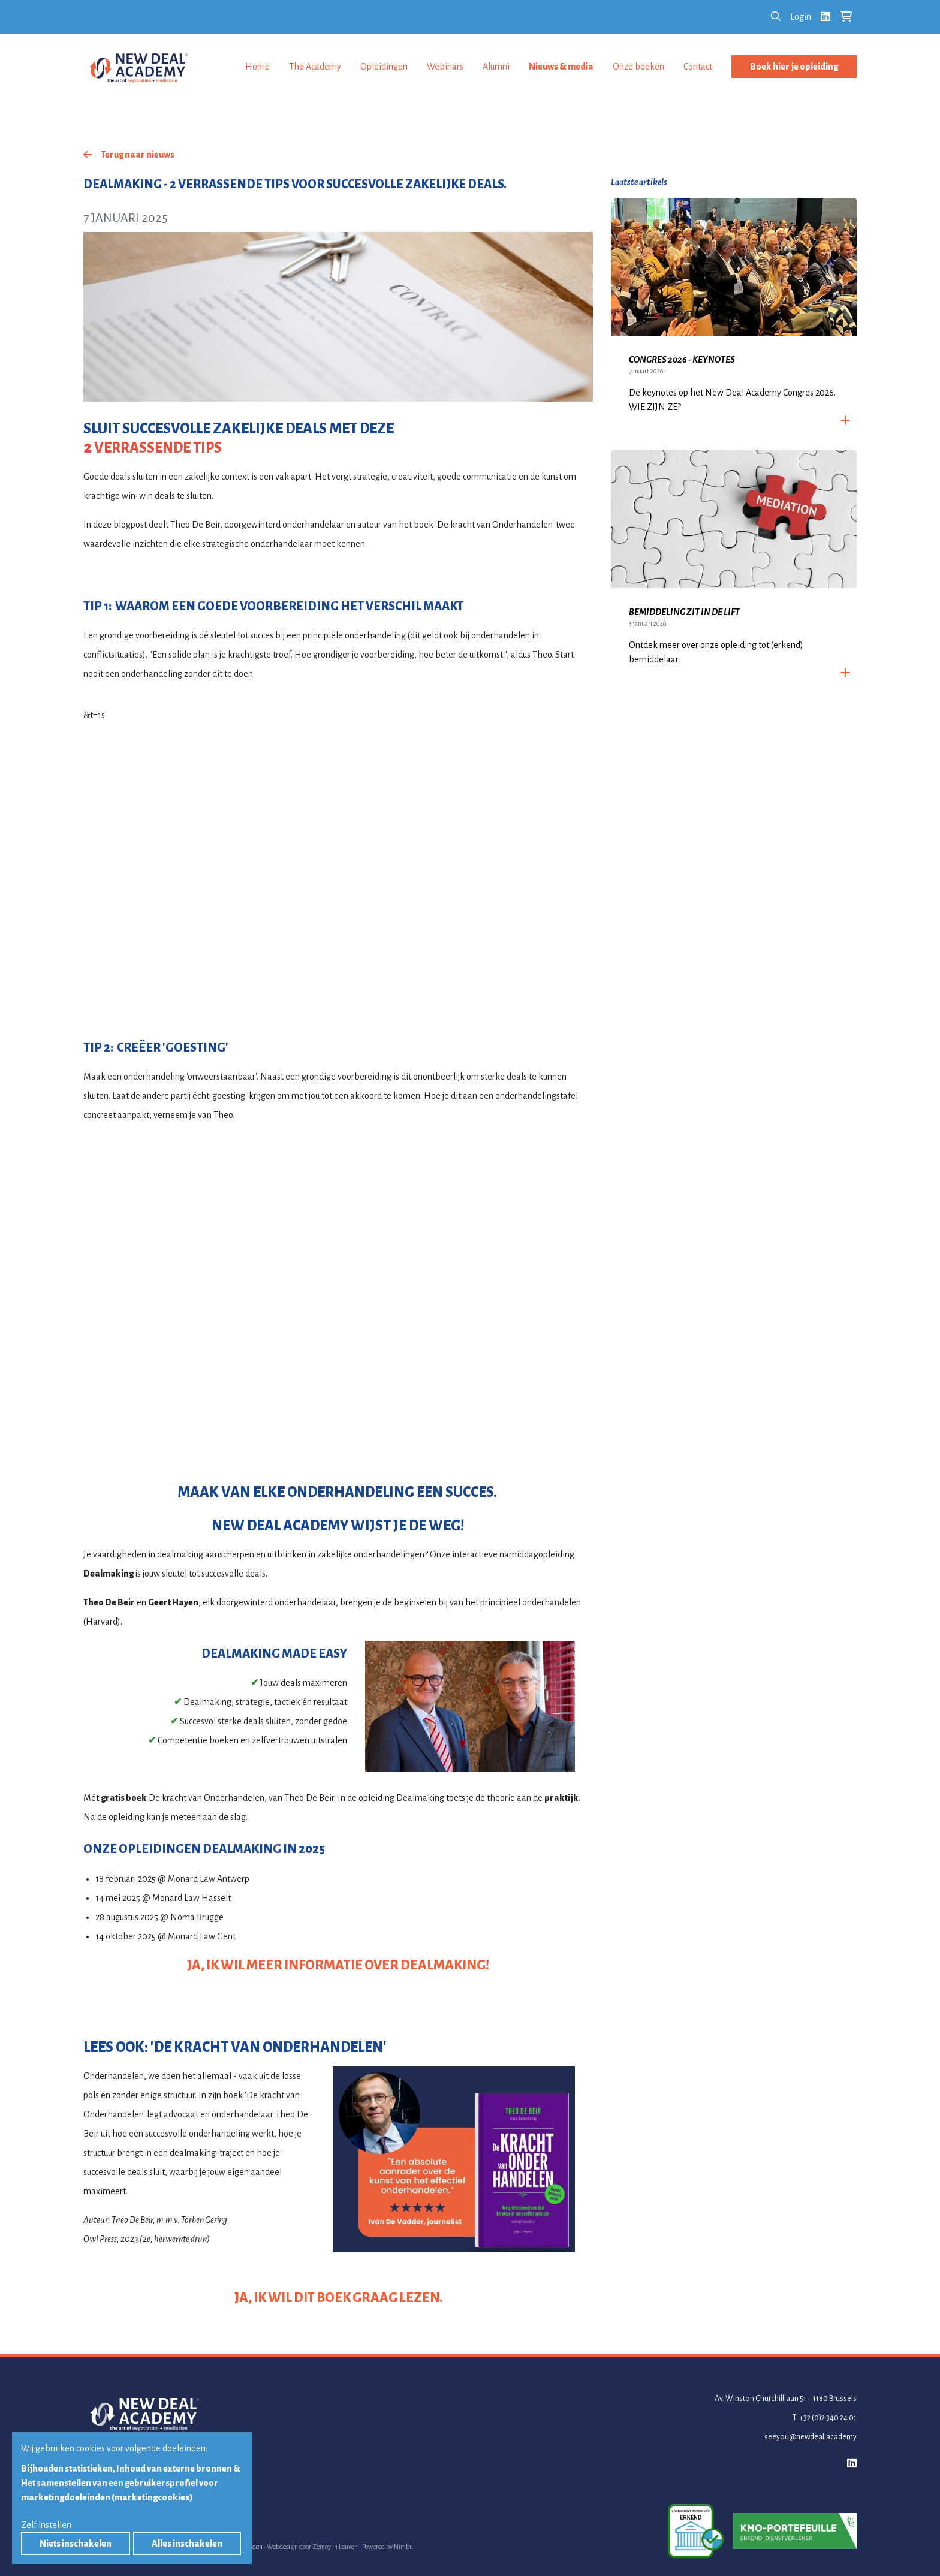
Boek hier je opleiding (794, 66)
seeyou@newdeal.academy (810, 2437)
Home (257, 66)
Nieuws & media (561, 66)
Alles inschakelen (187, 2543)
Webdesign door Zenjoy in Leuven (312, 2546)
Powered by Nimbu (387, 2546)
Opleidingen (384, 66)
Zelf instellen (46, 2525)
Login (800, 17)
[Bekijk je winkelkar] (846, 16)
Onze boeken (638, 66)
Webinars (445, 66)
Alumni (496, 66)
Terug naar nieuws (137, 154)
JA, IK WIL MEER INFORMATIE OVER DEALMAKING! (338, 1965)
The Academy (315, 66)
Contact (697, 66)
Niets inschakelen (76, 2543)
